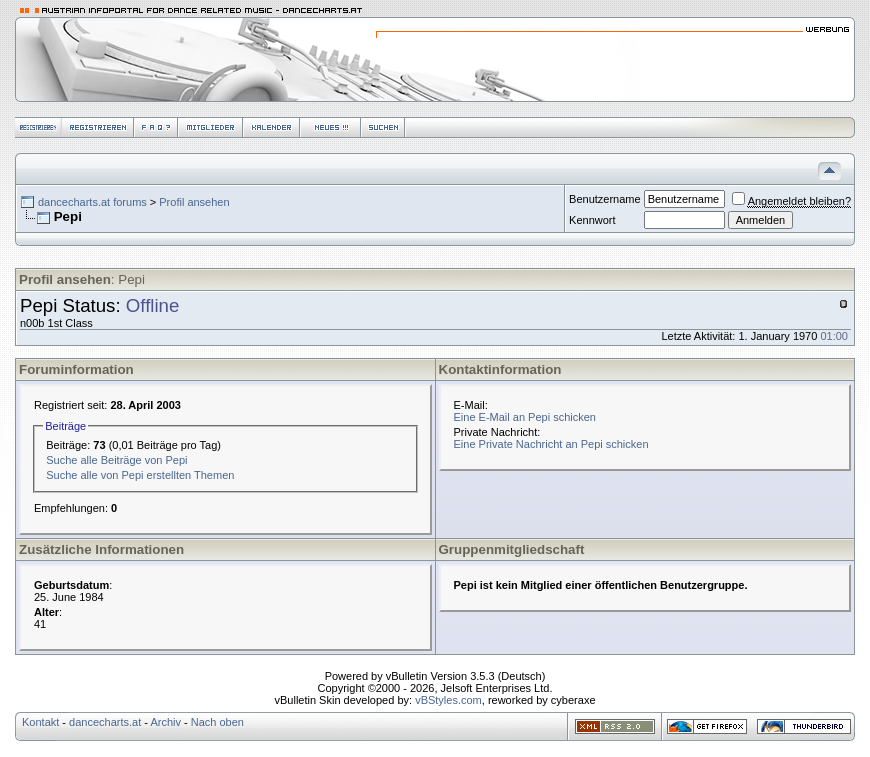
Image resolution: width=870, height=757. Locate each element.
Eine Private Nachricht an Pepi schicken (551, 444)
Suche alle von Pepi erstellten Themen (140, 475)
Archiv (165, 722)
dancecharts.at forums (92, 202)
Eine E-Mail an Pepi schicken (525, 417)
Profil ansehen (194, 202)
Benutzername (605, 199)
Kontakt (40, 722)
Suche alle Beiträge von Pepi (116, 460)
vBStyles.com (448, 700)
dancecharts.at (105, 722)
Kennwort (592, 220)
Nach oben (217, 722)
